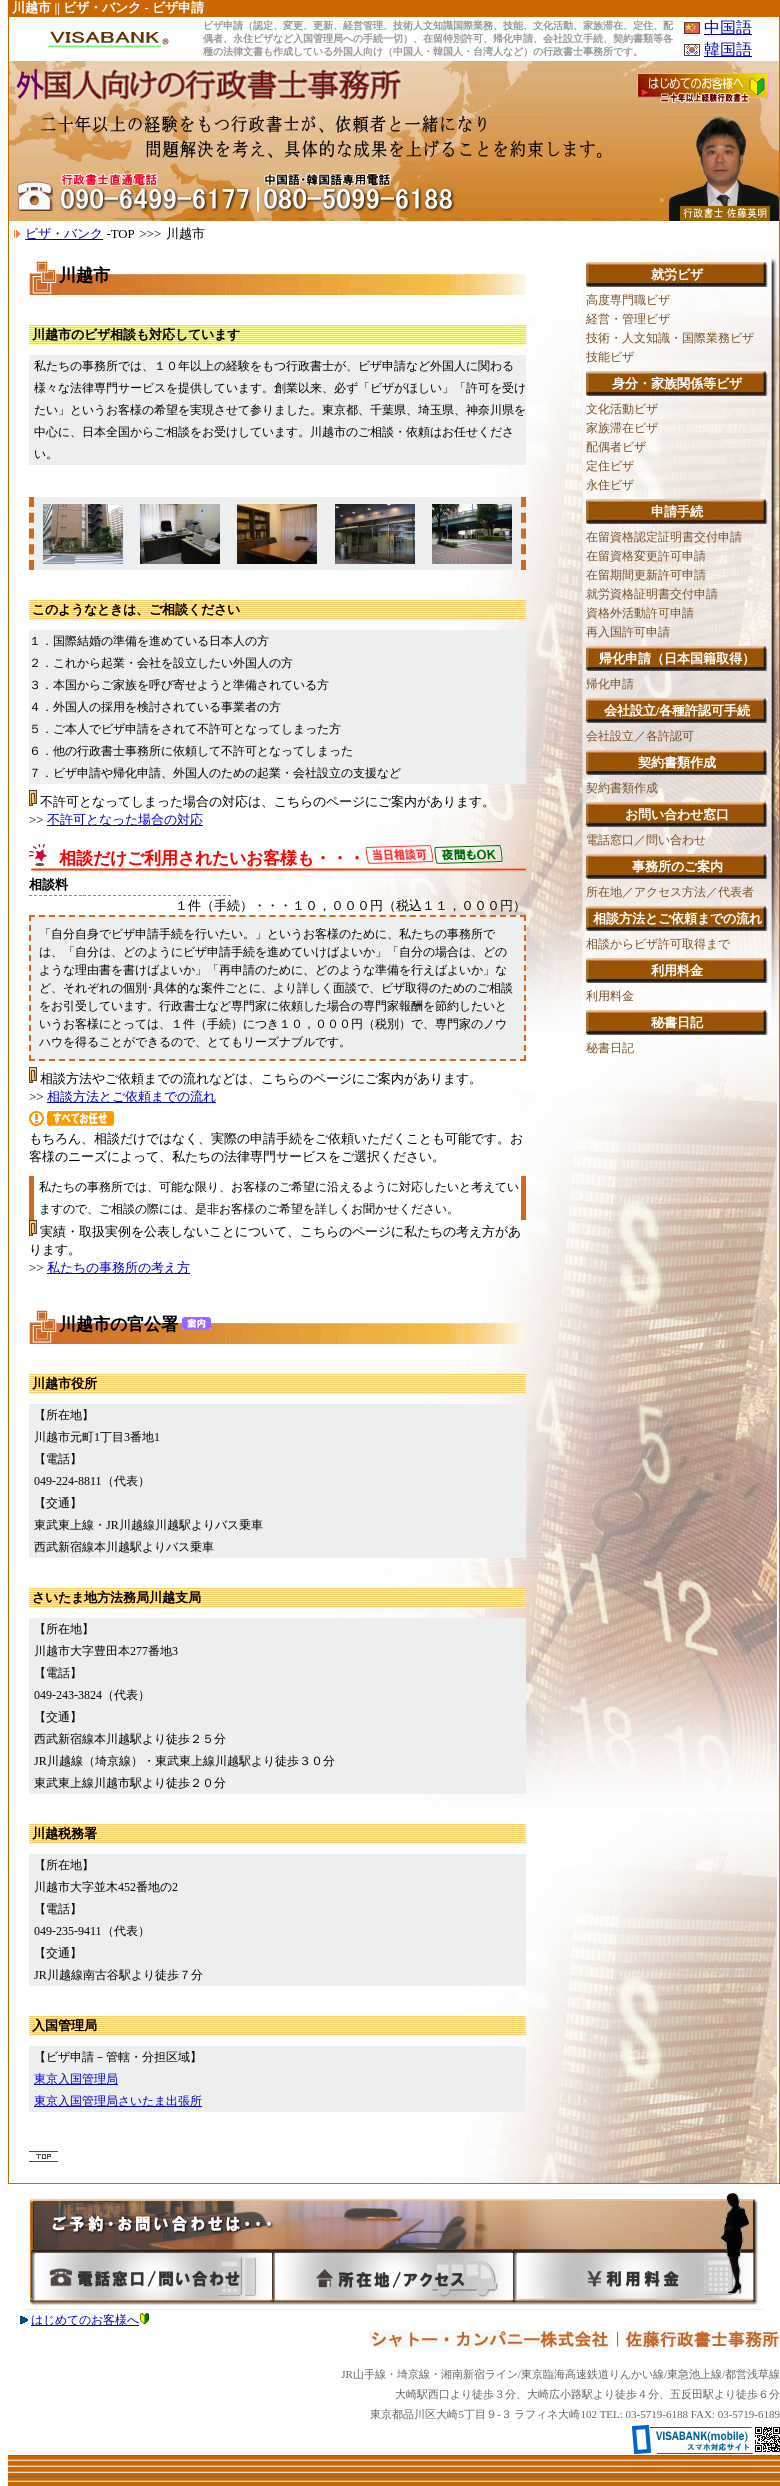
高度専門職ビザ (628, 300)
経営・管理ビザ (628, 319)
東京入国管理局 (76, 2079)
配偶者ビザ (616, 447)
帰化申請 (610, 684)
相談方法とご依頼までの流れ (131, 1096)
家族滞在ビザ (622, 428)
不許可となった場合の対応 (125, 819)
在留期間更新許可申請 (646, 575)
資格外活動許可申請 (640, 613)
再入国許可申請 (628, 632)
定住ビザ (610, 466)
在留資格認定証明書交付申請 (664, 537)
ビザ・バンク (64, 234)
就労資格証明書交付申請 (652, 594)
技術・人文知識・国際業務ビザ (670, 338)
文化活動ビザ (622, 409)
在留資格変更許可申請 (646, 556)
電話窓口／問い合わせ (646, 840)
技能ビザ (610, 357)
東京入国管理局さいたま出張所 (118, 2101)
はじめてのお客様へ (90, 2320)
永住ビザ (610, 485)
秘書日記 (610, 1048)
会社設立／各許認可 (640, 736)
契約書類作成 (622, 788)
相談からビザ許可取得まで (658, 944)
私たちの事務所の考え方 (118, 1267)
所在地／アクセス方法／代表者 (670, 892)
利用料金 (610, 996)
